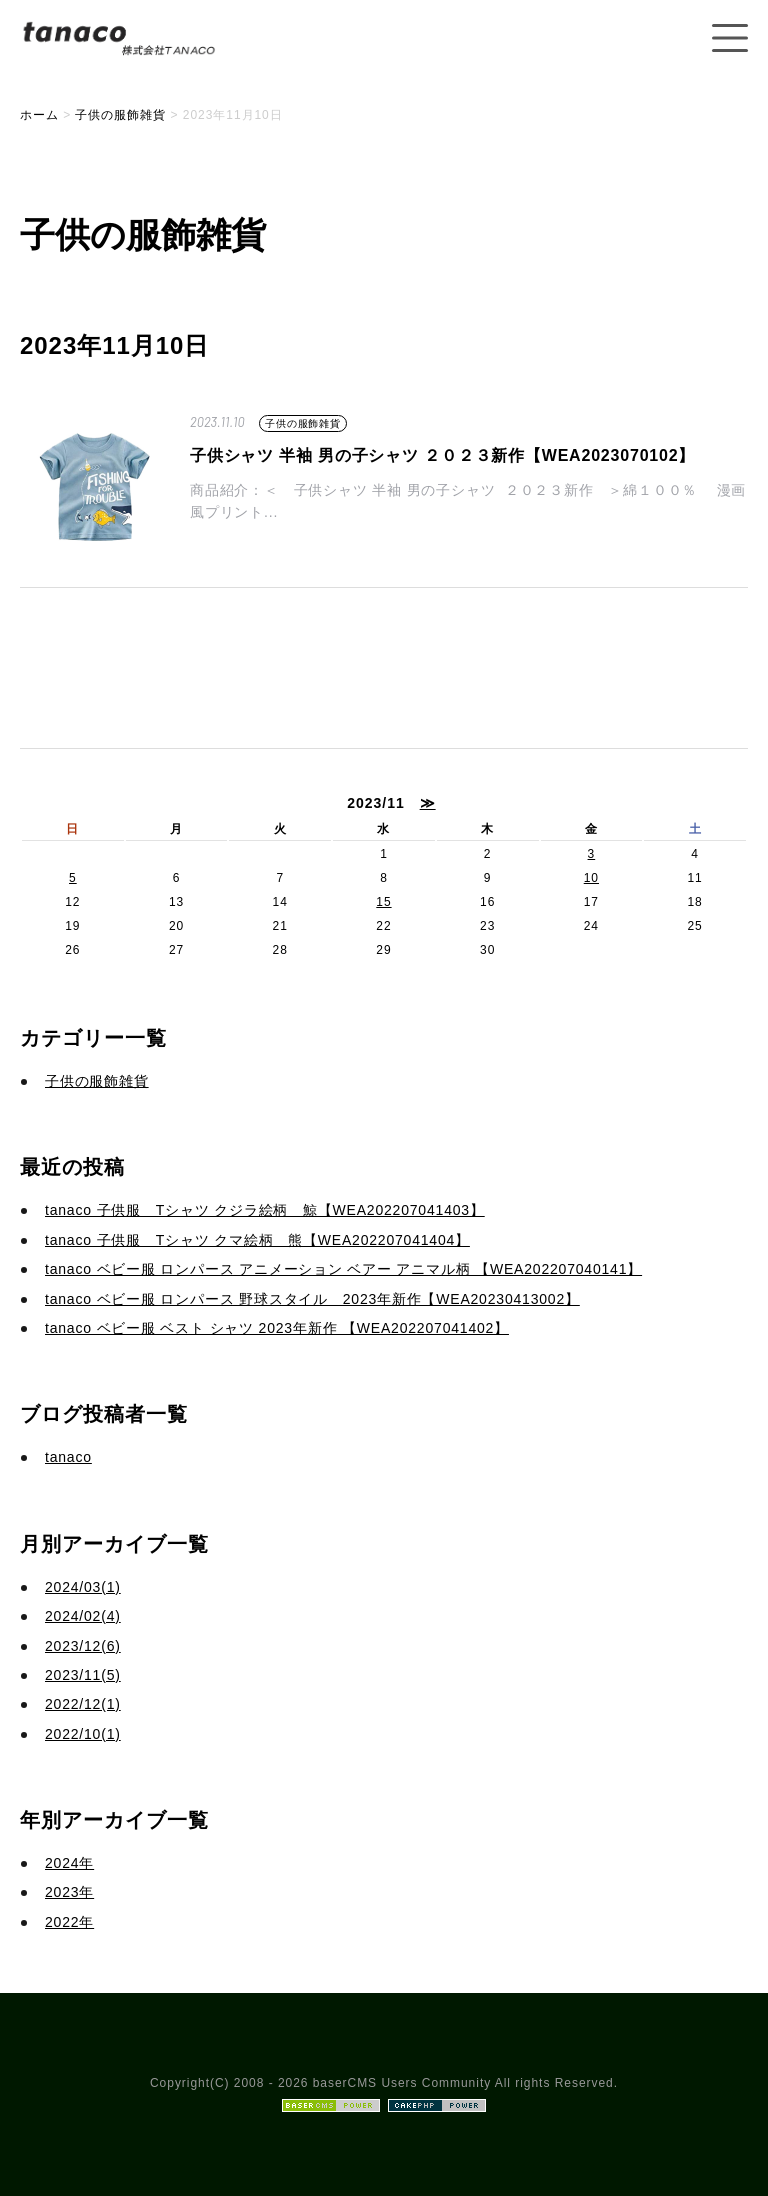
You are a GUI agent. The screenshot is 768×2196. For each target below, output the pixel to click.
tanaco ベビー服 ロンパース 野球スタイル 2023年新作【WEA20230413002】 (312, 1299)
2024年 (69, 1863)
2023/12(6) (83, 1646)
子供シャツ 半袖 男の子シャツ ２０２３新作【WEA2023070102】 (442, 455)
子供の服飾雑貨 (303, 423)
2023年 (69, 1892)
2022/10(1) (83, 1734)
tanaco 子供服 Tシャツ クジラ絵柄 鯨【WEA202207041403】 (265, 1210)
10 (591, 878)
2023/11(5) (83, 1675)
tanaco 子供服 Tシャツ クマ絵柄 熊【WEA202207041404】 (257, 1240)
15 (383, 902)
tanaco (68, 1457)
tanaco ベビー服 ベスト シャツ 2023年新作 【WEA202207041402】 (277, 1328)
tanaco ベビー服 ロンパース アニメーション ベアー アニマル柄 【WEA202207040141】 (343, 1269)
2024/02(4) (83, 1616)
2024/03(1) (83, 1587)
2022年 (69, 1922)
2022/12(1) (83, 1704)
